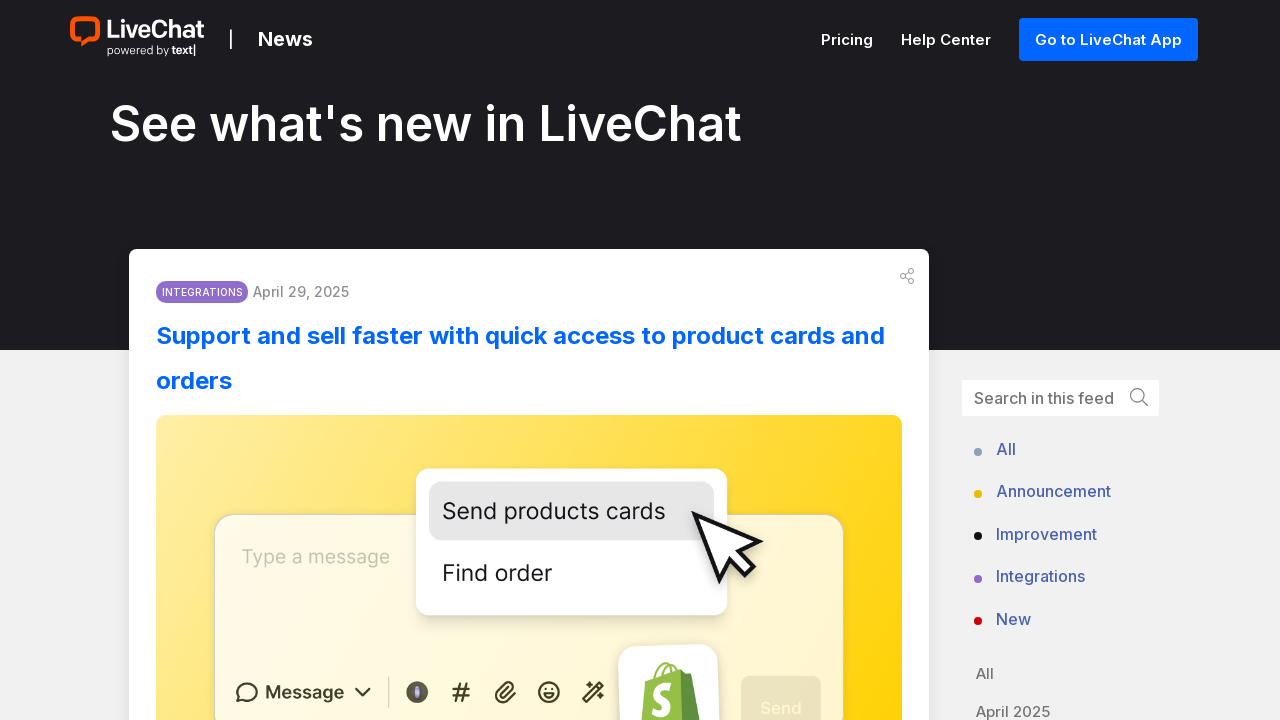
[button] (907, 281)
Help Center (948, 39)
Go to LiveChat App (1108, 39)
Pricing (849, 39)
